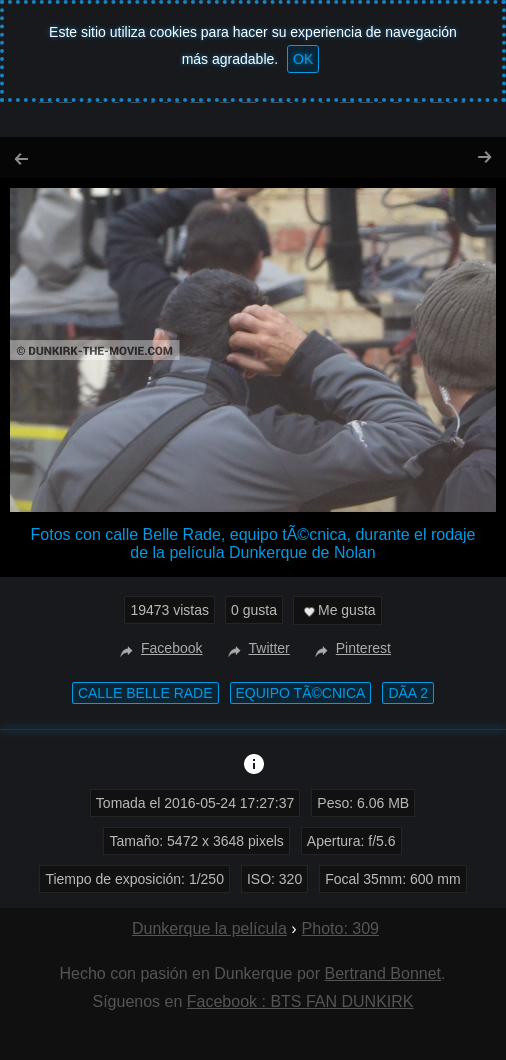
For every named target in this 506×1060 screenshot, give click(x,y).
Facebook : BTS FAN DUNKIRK (300, 1001)
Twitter (256, 648)
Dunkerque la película (209, 928)
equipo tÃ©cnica (301, 693)
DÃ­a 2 (408, 693)
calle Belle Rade (145, 693)
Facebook (158, 648)
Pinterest (350, 648)
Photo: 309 (340, 928)
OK (303, 59)
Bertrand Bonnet (383, 973)
